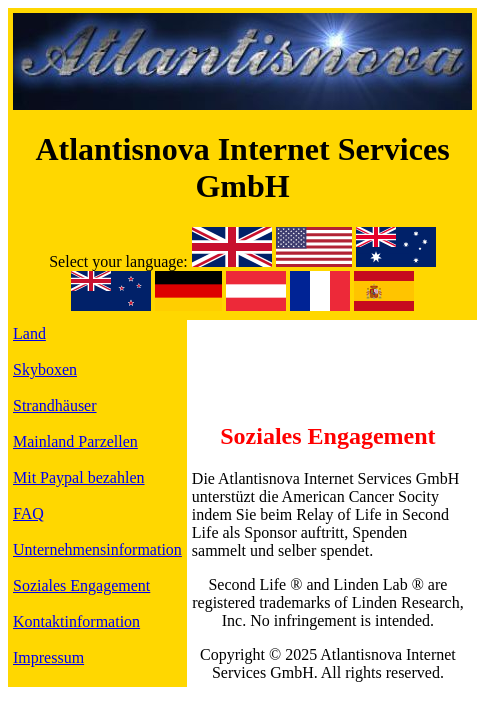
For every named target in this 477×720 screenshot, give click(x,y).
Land (29, 333)
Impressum (48, 657)
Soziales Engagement (81, 585)
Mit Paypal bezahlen (79, 477)
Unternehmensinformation (97, 549)
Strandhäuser (55, 405)
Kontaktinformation (76, 621)
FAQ (28, 513)
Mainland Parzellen (75, 441)
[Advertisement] (328, 355)
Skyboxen (45, 369)
